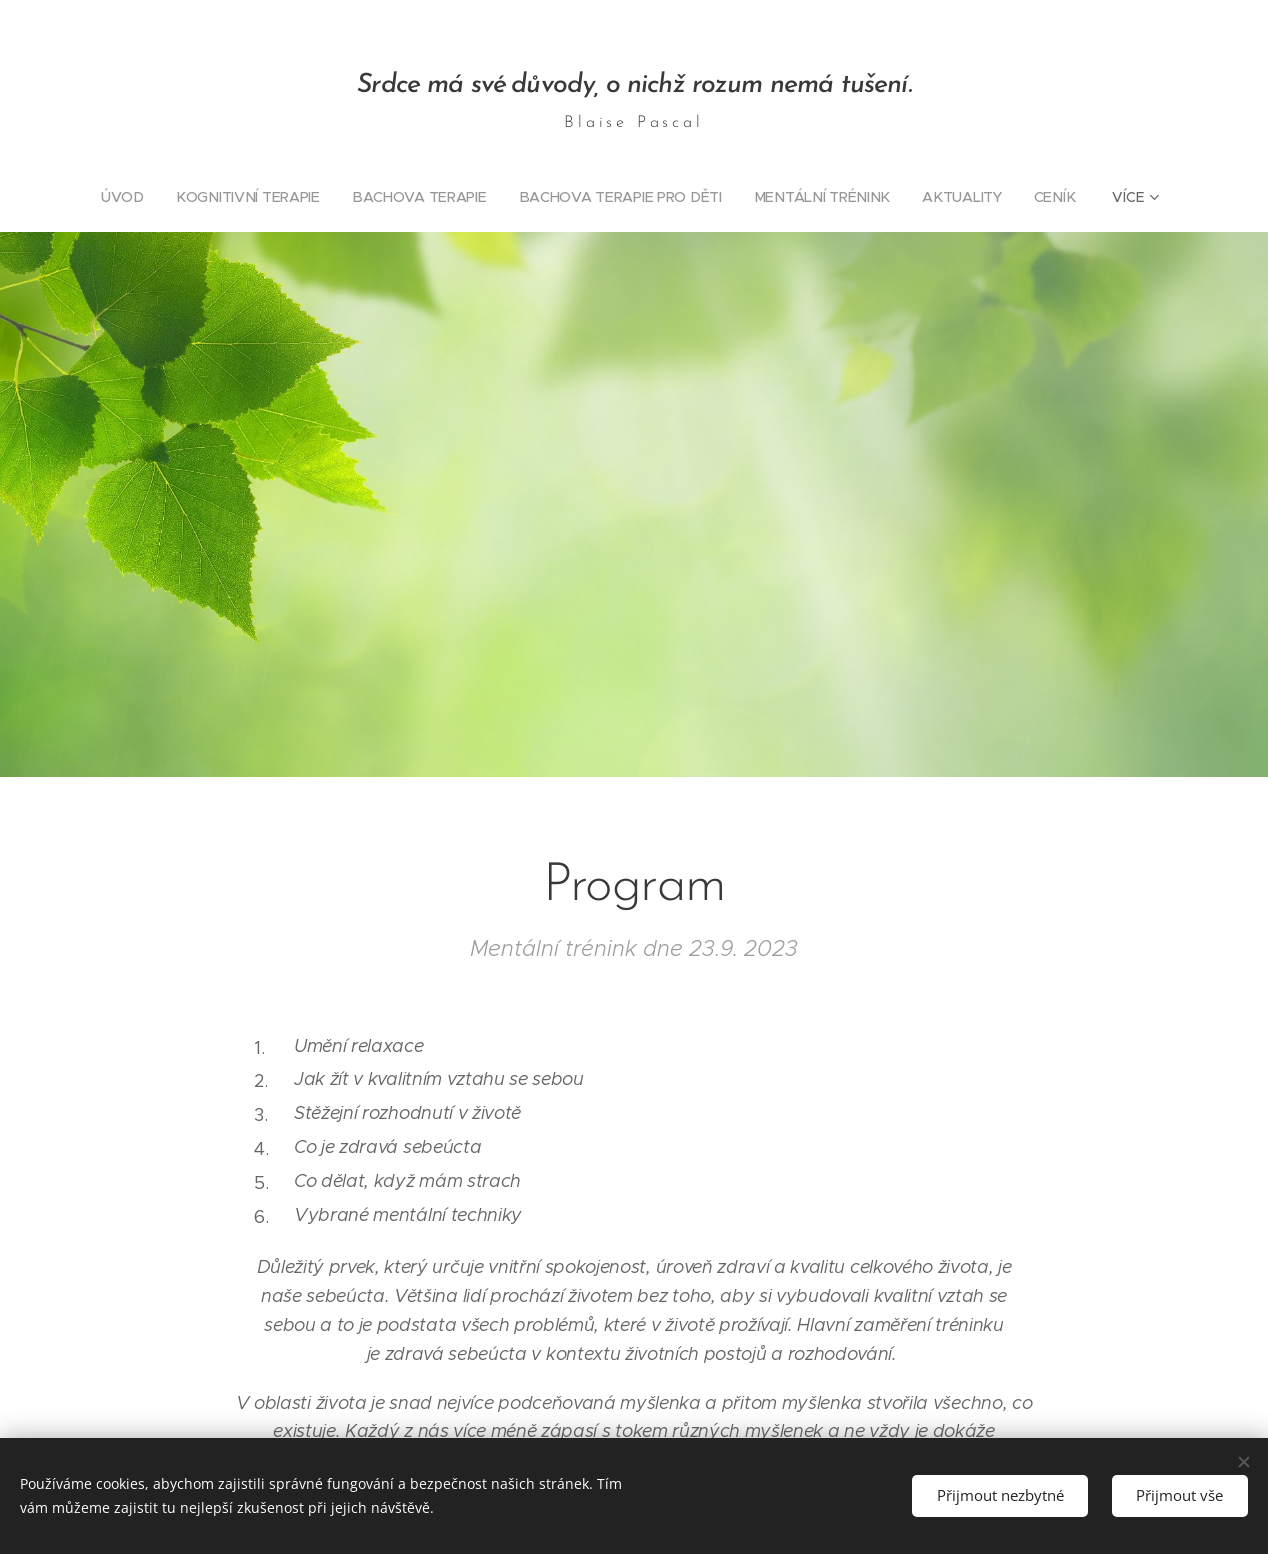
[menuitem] (132, 197)
